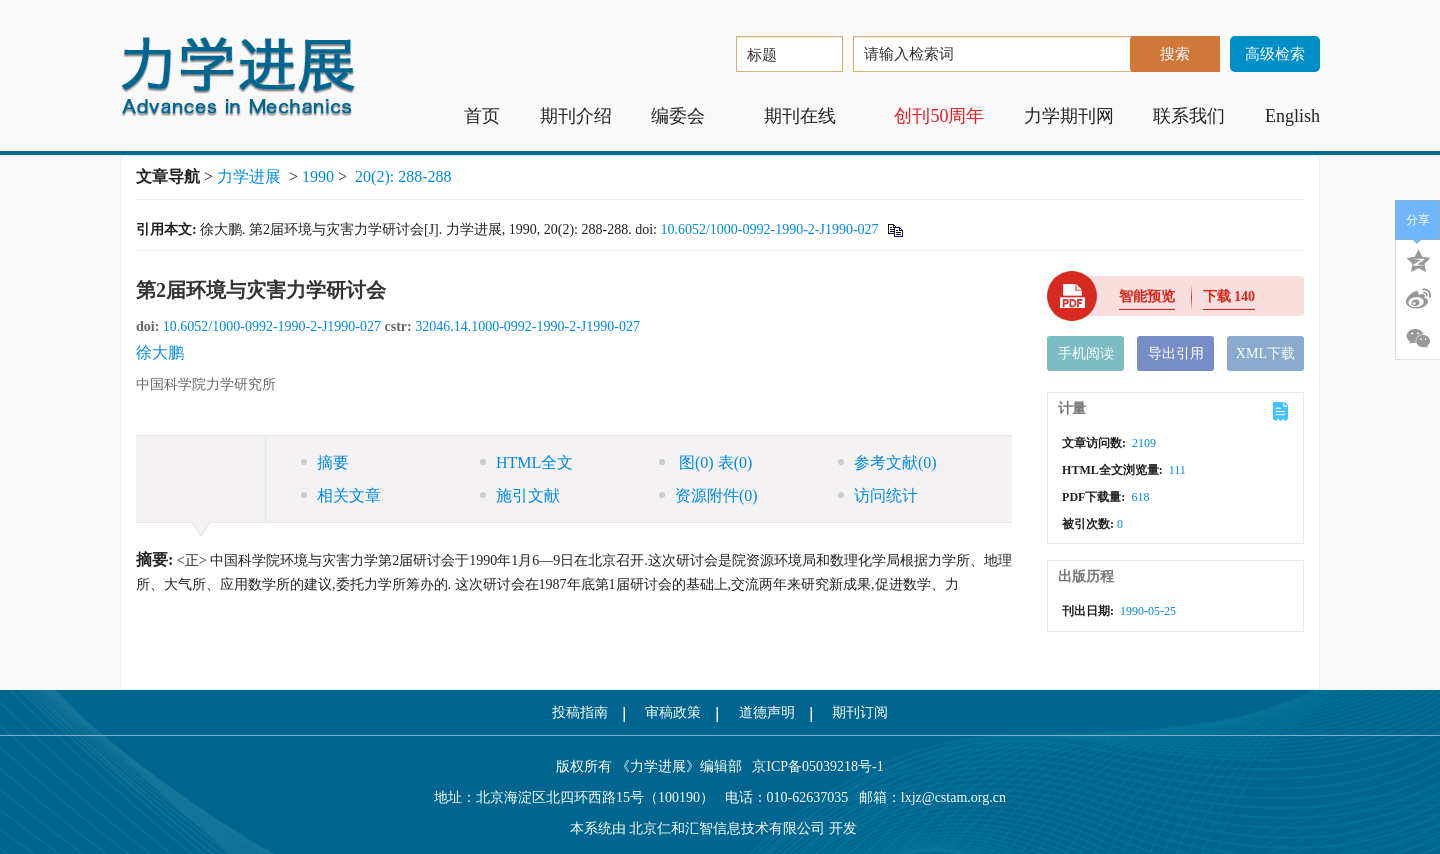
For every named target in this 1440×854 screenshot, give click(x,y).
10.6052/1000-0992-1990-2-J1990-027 (769, 229)
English (1292, 116)
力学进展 (249, 176)
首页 (482, 116)
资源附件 (708, 495)
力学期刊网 (1069, 116)
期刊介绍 (576, 116)
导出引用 (1176, 353)
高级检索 (1275, 54)
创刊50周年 (939, 116)
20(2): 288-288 (403, 176)
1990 (318, 176)
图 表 (705, 462)
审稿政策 (673, 712)
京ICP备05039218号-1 (813, 766)
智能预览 (1147, 296)
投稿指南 (580, 712)
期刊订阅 (860, 712)
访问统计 (878, 495)
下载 (1229, 296)
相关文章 (341, 495)
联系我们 (1189, 116)
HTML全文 (526, 462)
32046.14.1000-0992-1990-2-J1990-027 (527, 326)
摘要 (325, 462)
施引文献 (520, 495)
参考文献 (887, 462)
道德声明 (767, 712)
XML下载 (1265, 353)
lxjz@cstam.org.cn (953, 797)
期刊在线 (809, 116)
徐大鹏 (160, 352)
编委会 (687, 116)
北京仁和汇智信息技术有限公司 (727, 828)
